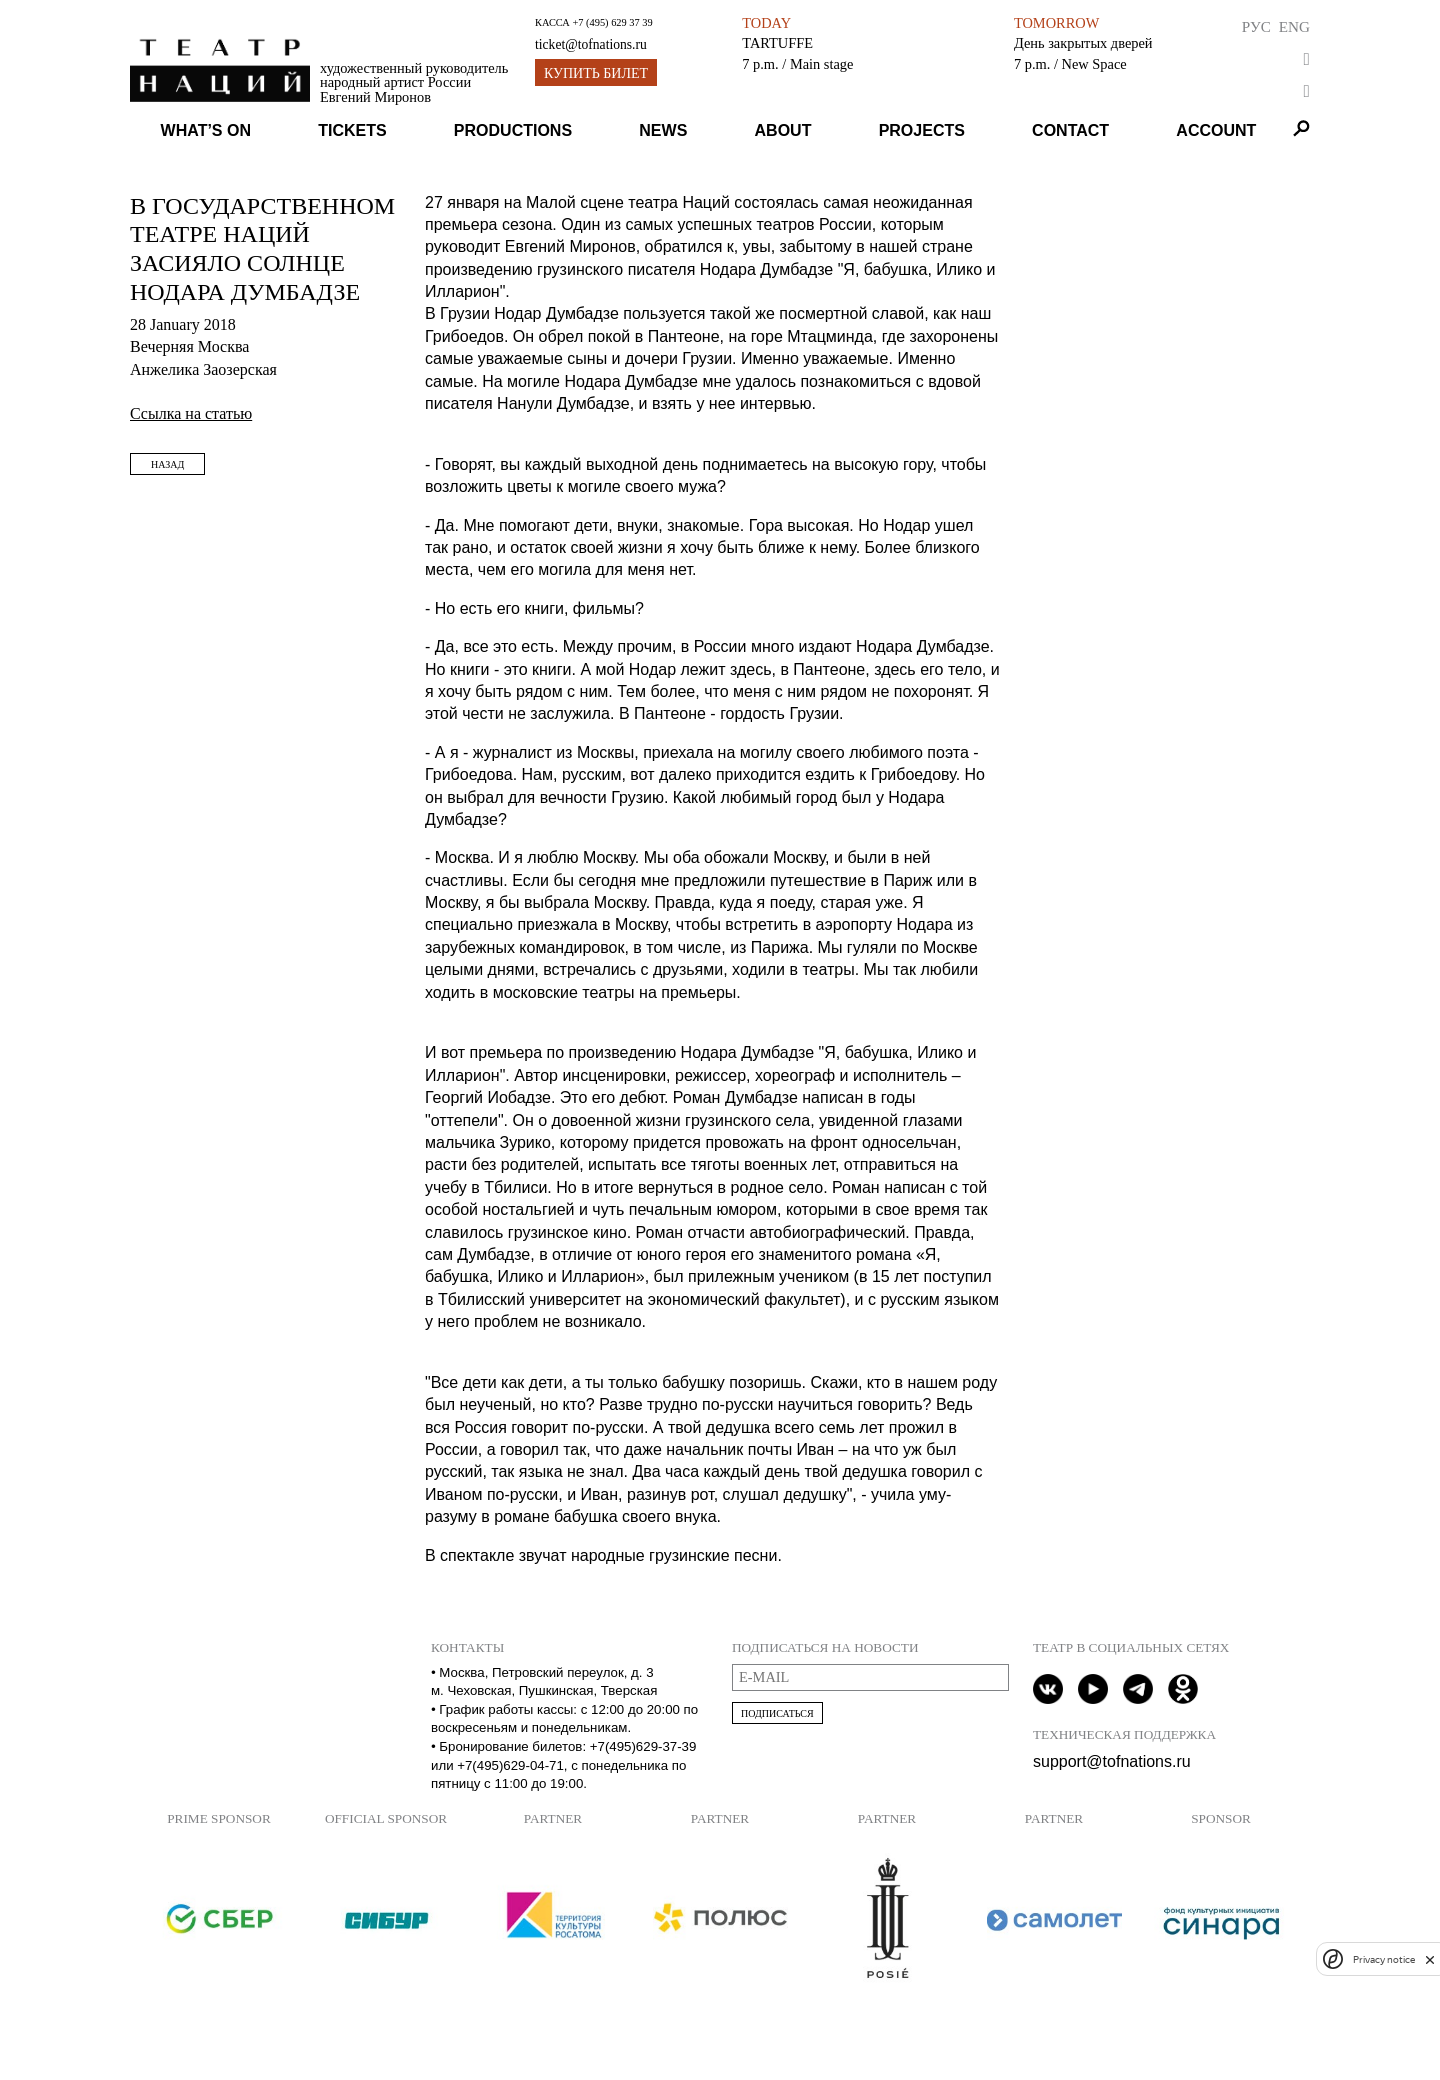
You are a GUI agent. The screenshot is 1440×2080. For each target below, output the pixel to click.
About (783, 130)
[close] (1430, 1959)
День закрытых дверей (1083, 43)
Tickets (352, 130)
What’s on (206, 130)
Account (1216, 130)
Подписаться (777, 1713)
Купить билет (596, 73)
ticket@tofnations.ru (591, 44)
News (663, 130)
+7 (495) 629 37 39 (612, 22)
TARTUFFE (777, 43)
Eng (1294, 26)
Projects (922, 130)
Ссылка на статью (191, 413)
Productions (513, 130)
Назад (167, 464)
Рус (1256, 26)
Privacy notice (1384, 1959)
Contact (1070, 130)
